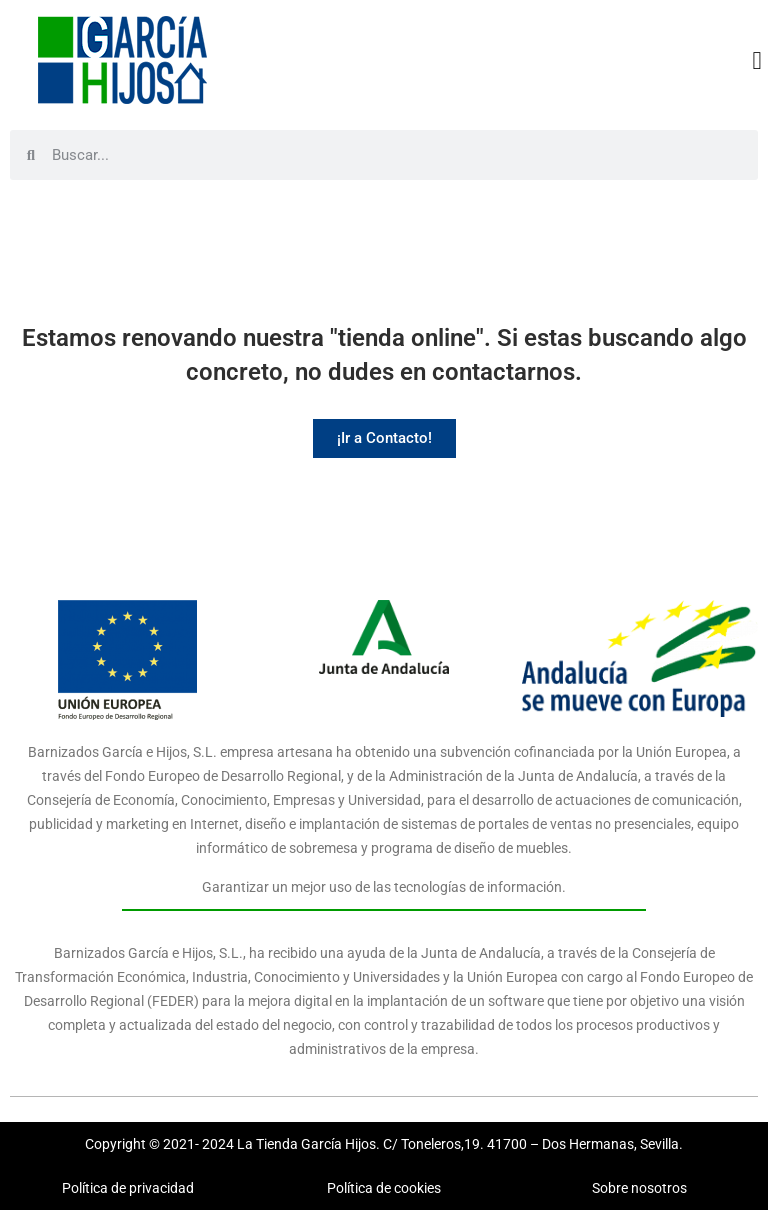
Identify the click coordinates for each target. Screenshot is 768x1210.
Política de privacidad (128, 1188)
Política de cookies (384, 1188)
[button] (757, 60)
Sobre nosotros (639, 1188)
